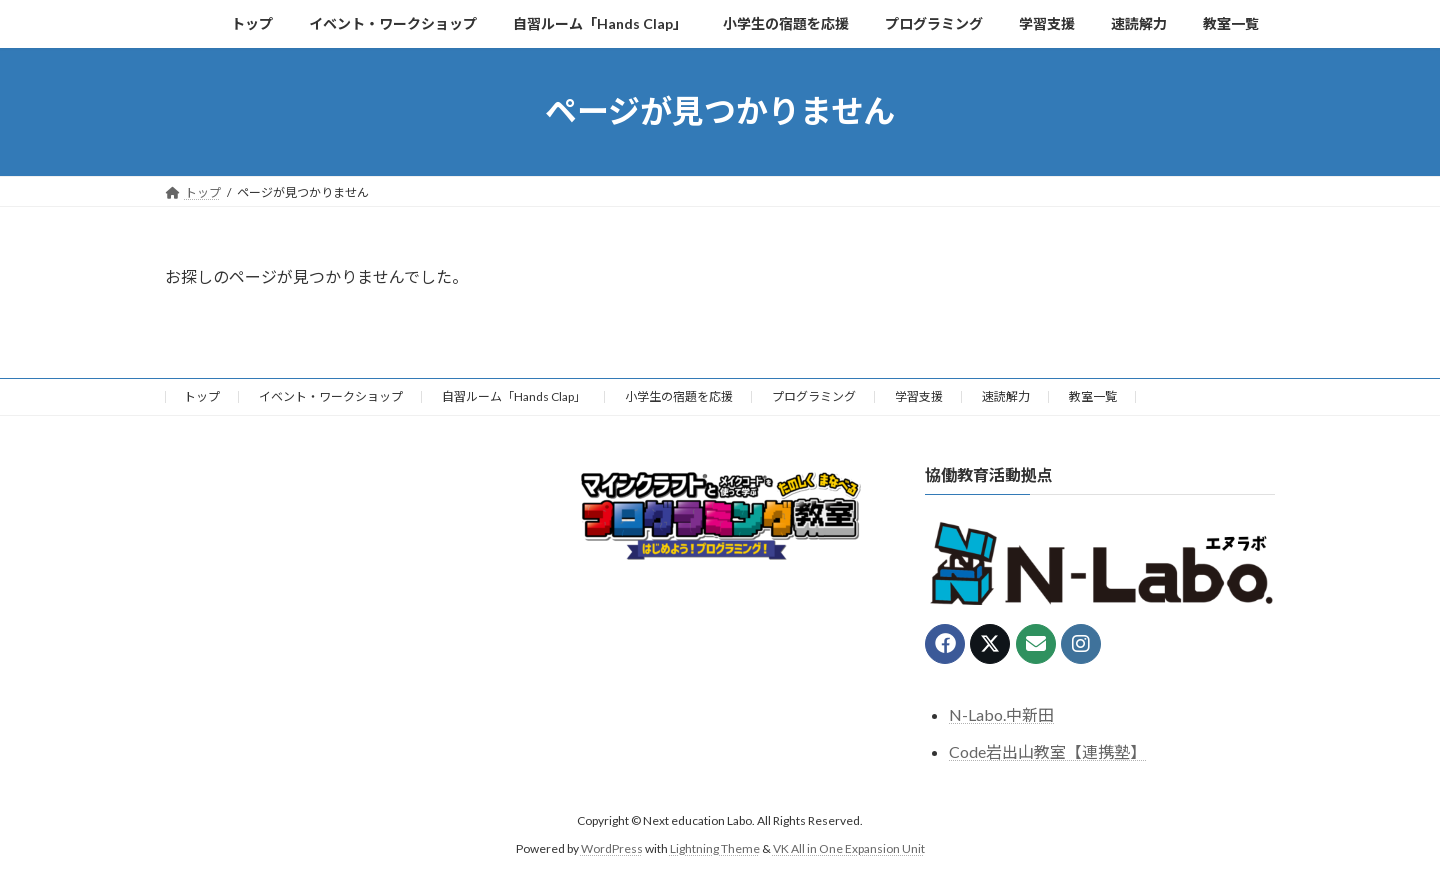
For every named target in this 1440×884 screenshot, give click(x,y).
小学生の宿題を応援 (679, 396)
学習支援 (919, 396)
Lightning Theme (715, 848)
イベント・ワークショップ (331, 396)
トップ (202, 396)
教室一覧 (1093, 396)
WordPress (612, 848)
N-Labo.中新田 (1001, 714)
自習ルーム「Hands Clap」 (514, 396)
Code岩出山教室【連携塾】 (1047, 751)
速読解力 (1006, 396)
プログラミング (814, 396)
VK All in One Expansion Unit (849, 848)
